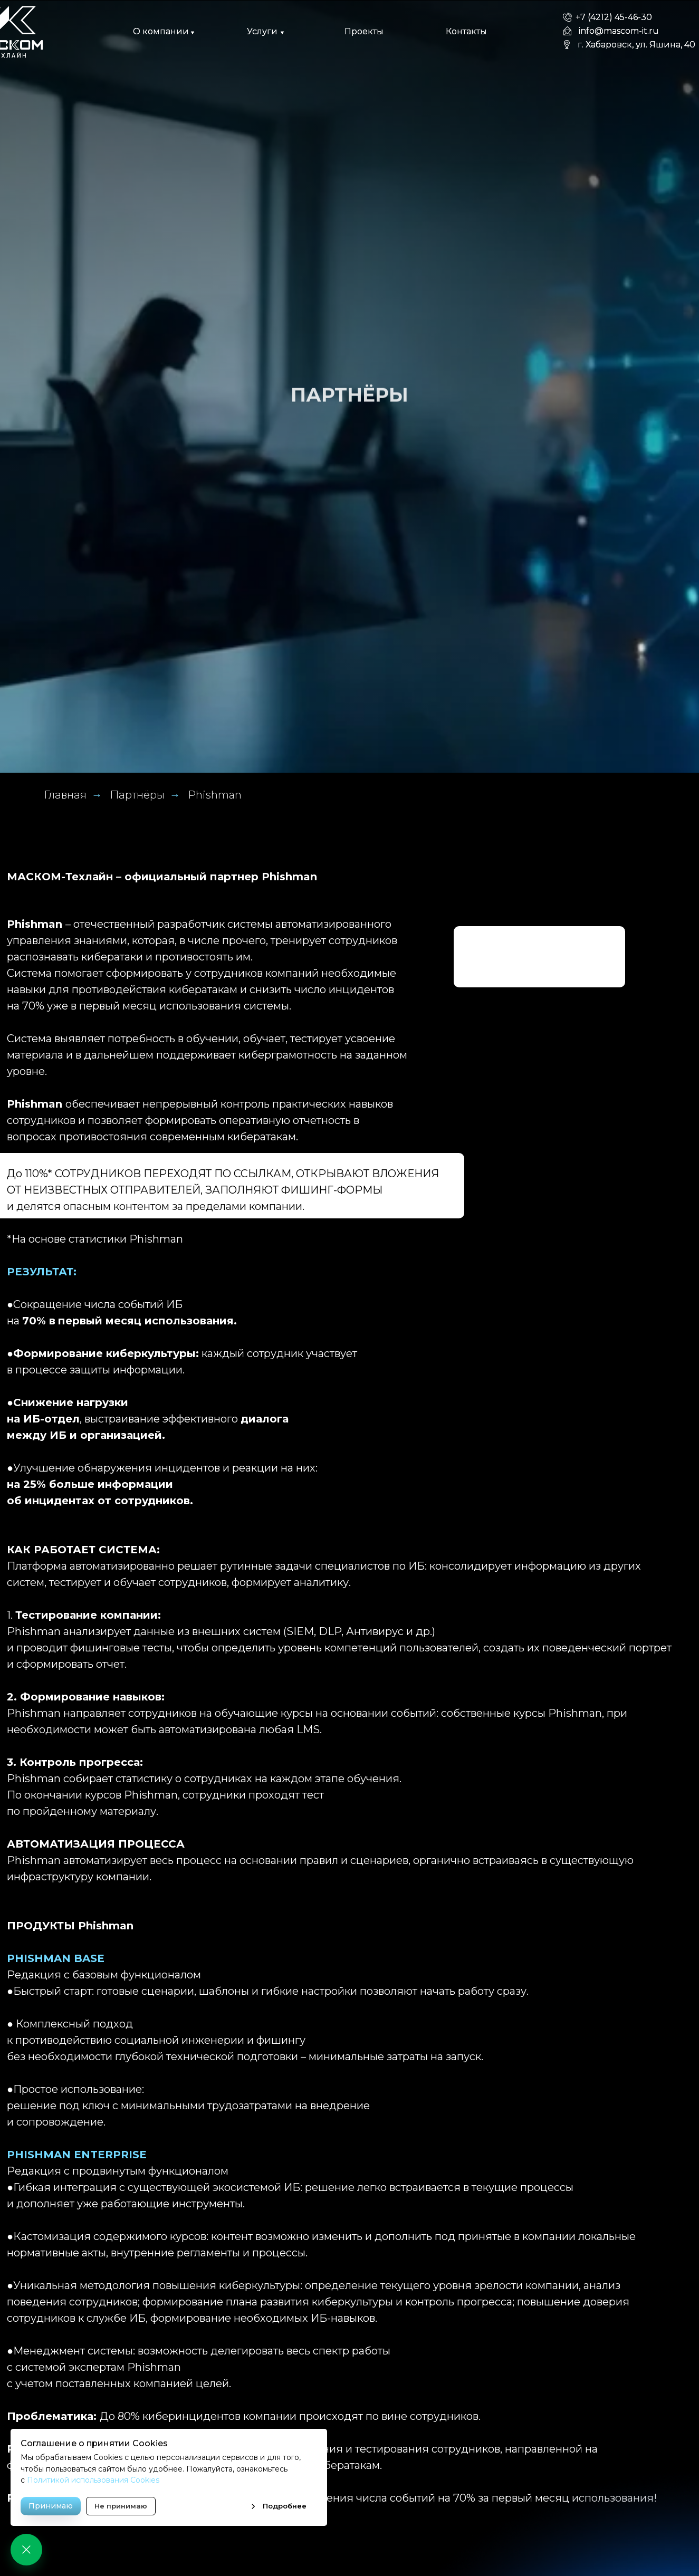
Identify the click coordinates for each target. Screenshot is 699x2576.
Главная (65, 795)
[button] (160, 32)
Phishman (215, 795)
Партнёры (137, 795)
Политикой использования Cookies (93, 2480)
